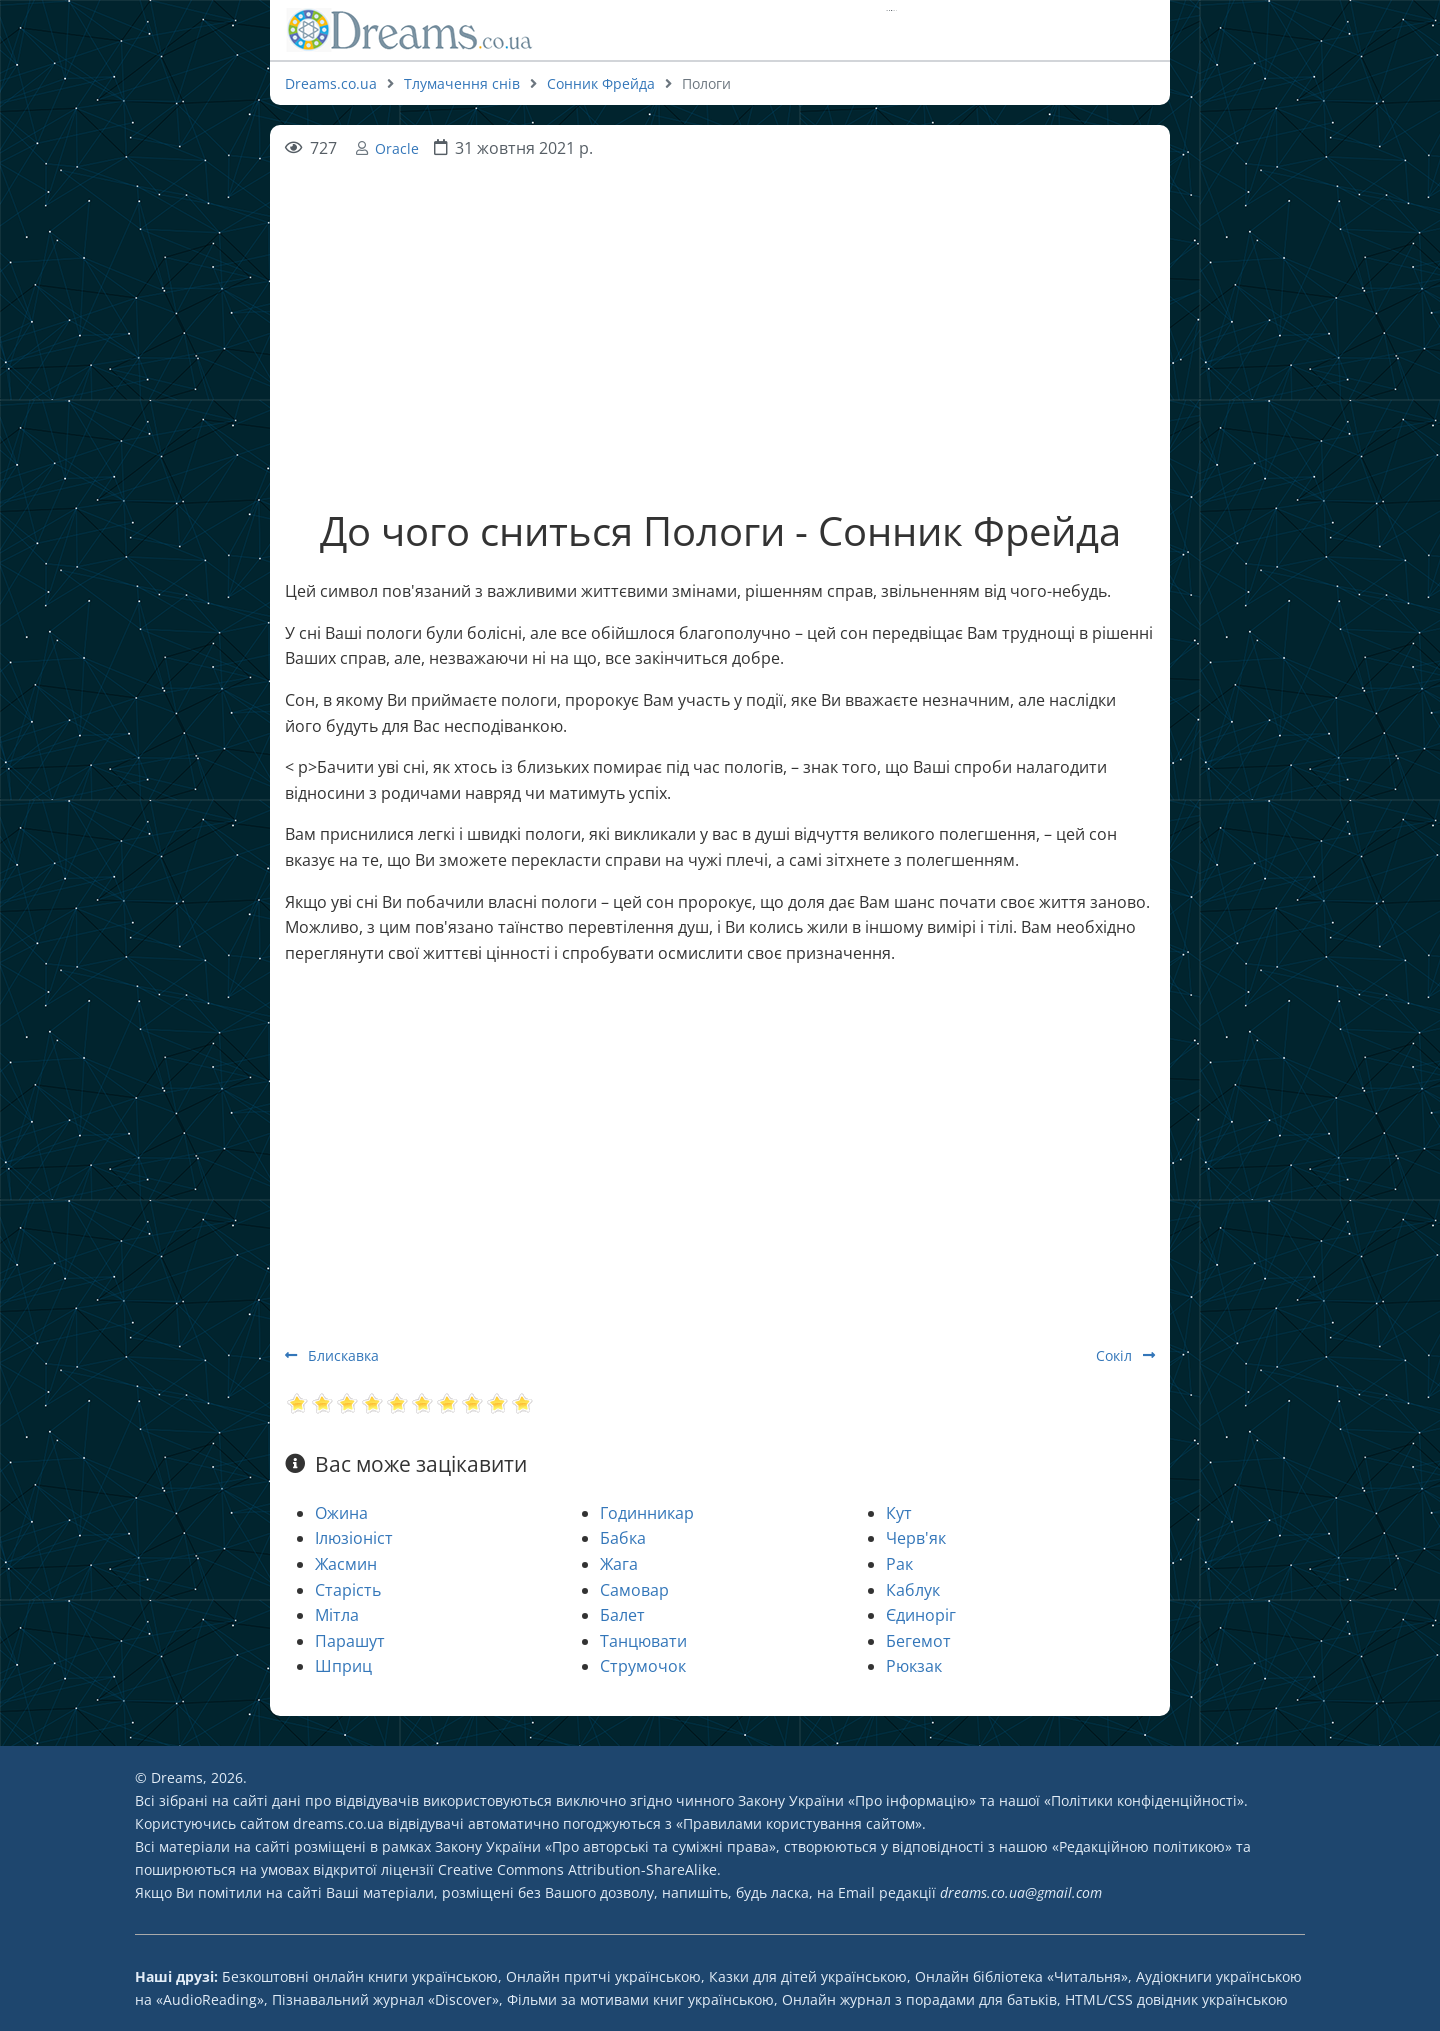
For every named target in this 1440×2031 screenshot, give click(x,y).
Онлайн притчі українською (603, 1976)
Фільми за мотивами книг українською (640, 1999)
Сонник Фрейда (601, 83)
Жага (619, 1564)
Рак (899, 1564)
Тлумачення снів (462, 83)
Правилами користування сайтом (799, 1823)
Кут (899, 1513)
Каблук (913, 1590)
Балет (622, 1615)
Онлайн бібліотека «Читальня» (1021, 1976)
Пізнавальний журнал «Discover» (385, 1999)
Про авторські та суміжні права (660, 1846)
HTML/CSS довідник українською (1176, 1999)
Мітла (337, 1615)
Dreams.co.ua (331, 83)
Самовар (634, 1590)
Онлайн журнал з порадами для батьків (919, 1999)
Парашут (350, 1641)
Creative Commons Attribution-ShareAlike (577, 1869)
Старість (348, 1590)
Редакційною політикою (1142, 1846)
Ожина (341, 1513)
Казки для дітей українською (808, 1976)
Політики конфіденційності (1144, 1800)
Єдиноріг (921, 1615)
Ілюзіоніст (354, 1538)
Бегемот (918, 1641)
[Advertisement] (720, 302)
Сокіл (1125, 1355)
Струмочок (643, 1666)
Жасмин (346, 1564)
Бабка (623, 1538)
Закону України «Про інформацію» (857, 1800)
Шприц (343, 1666)
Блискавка (332, 1355)
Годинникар (647, 1513)
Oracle (397, 148)
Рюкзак (914, 1666)
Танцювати (643, 1641)
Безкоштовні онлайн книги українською (360, 1976)
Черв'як (916, 1538)
